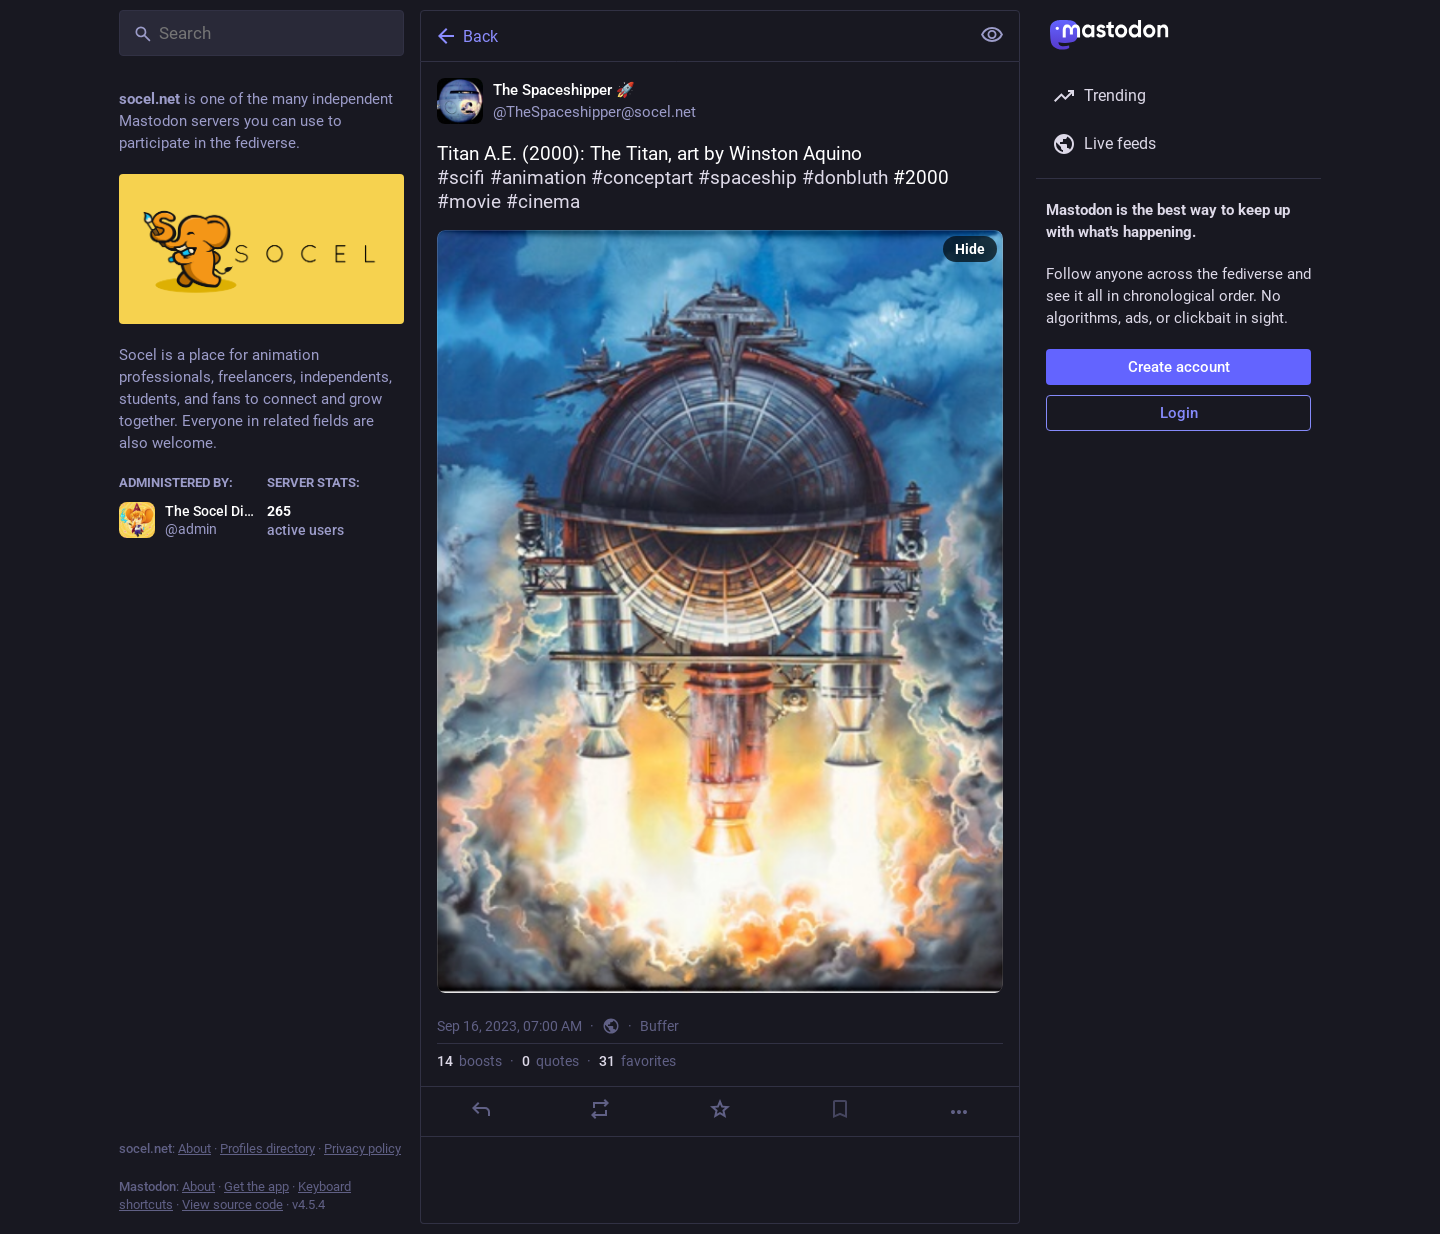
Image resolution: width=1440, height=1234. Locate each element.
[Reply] (481, 1109)
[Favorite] (720, 1109)
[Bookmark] (840, 1109)
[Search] (261, 33)
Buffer (659, 1026)
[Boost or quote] (600, 1109)
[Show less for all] (992, 35)
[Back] (693, 36)
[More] (959, 1112)
